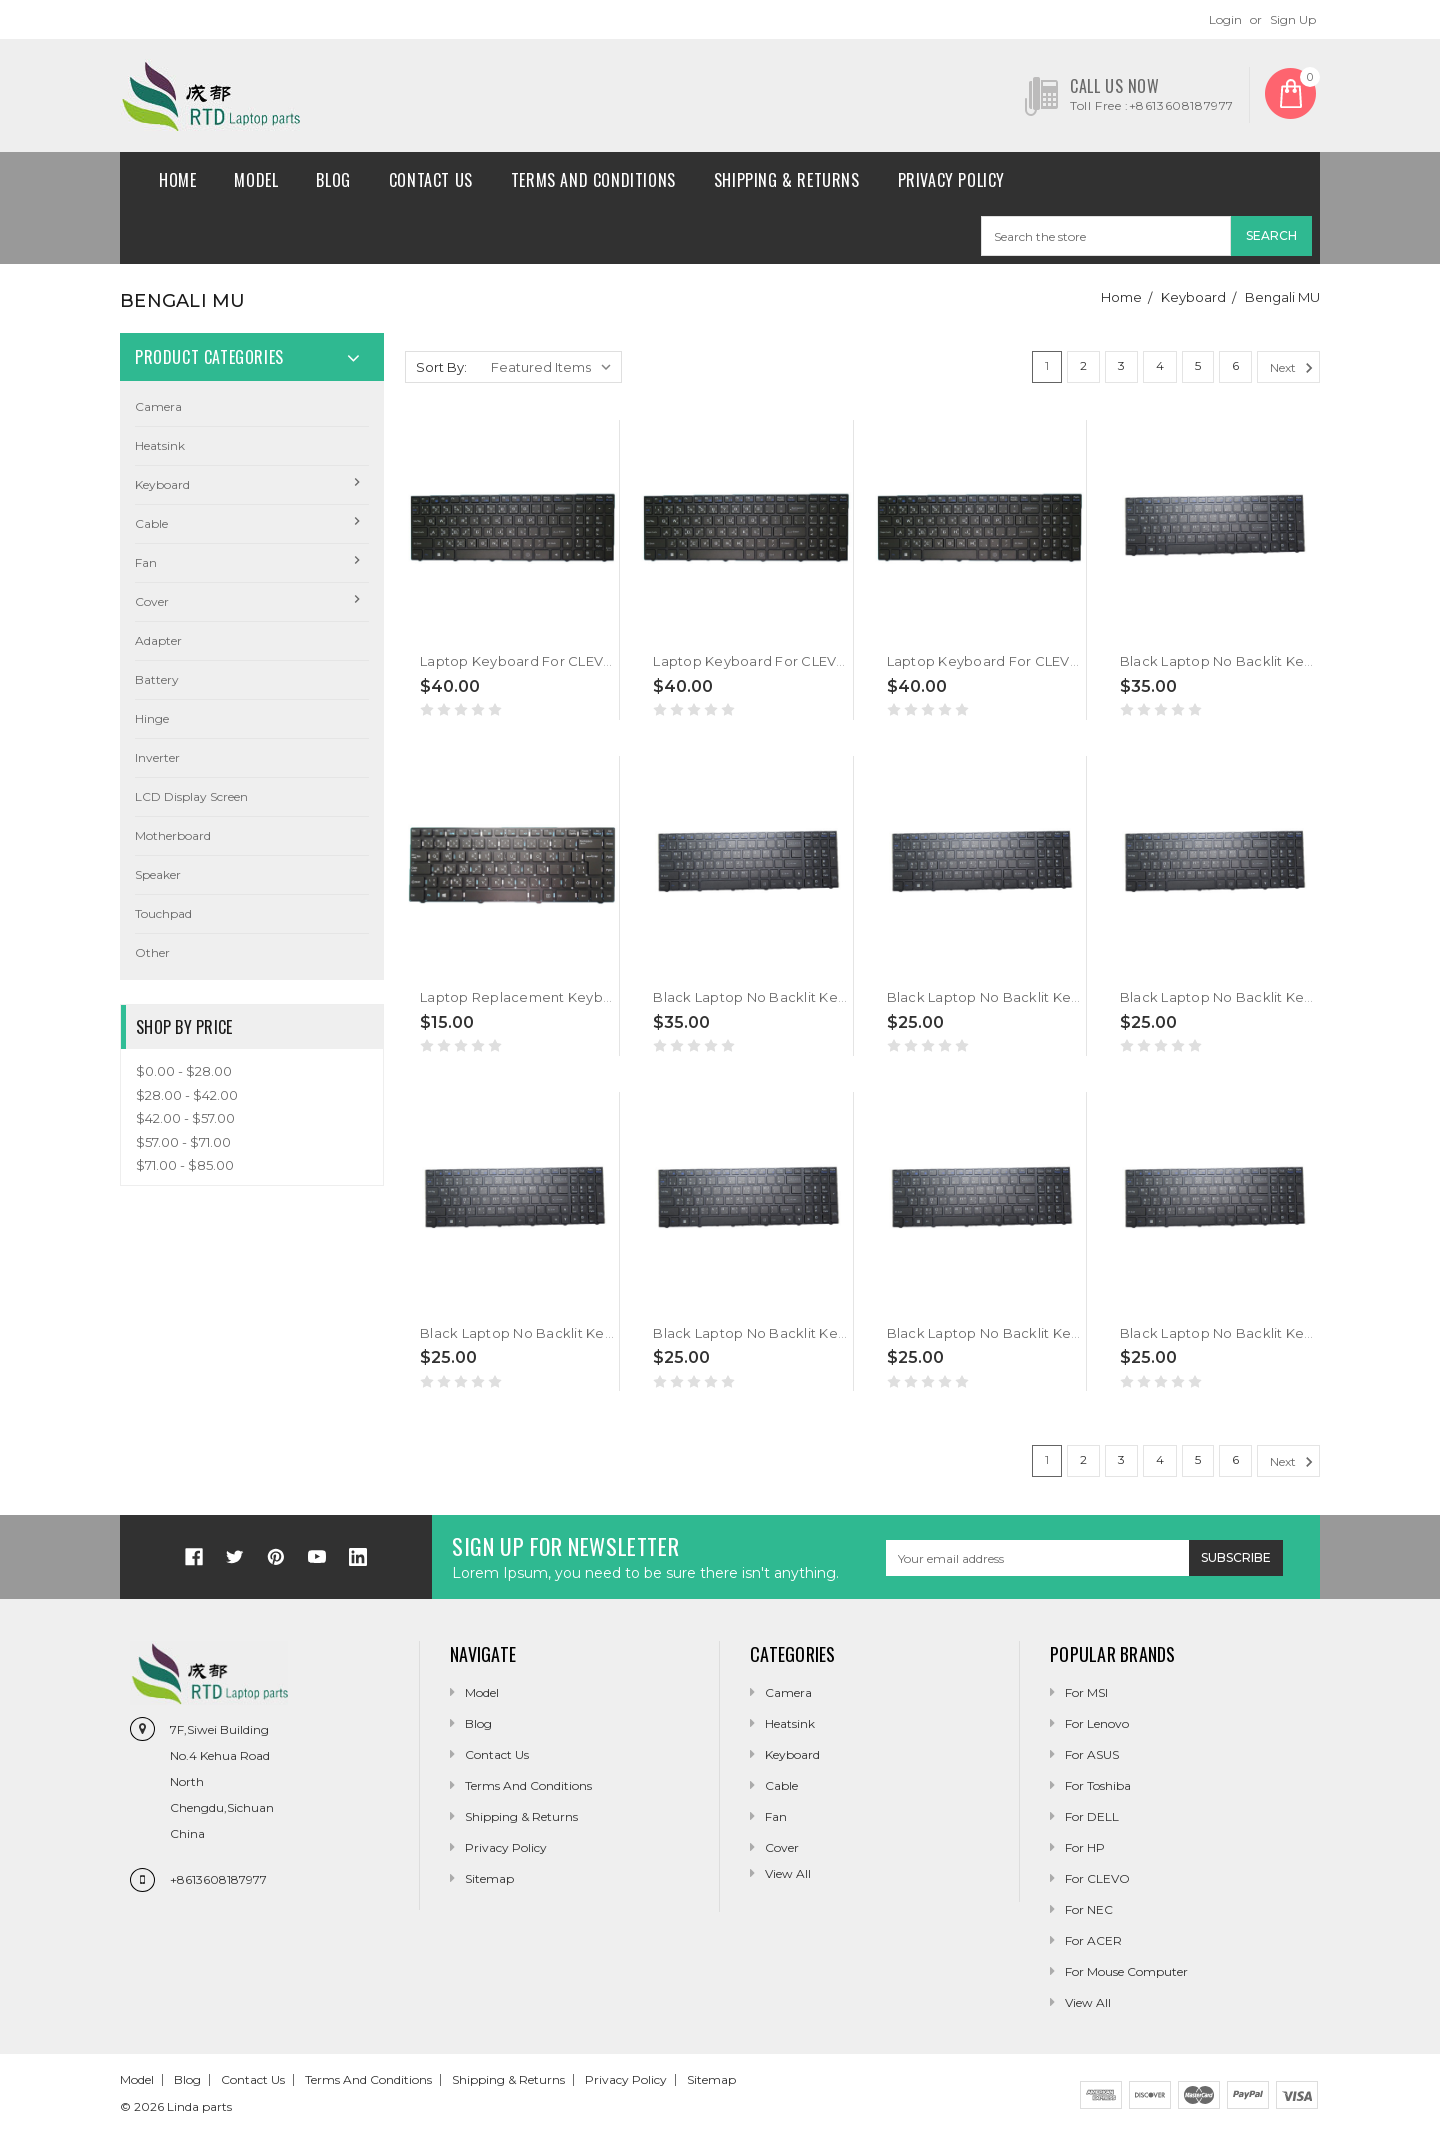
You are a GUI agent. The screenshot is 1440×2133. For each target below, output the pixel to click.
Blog (333, 180)
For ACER (1093, 1940)
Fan (146, 562)
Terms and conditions (593, 180)
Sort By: (441, 367)
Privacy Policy (951, 180)
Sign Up (1293, 19)
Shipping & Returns (787, 180)
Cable (151, 523)
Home (177, 180)
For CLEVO (1097, 1878)
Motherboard (173, 835)
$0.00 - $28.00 (184, 1071)
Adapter (158, 640)
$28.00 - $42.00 (187, 1095)
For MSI (1086, 1692)
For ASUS (1092, 1754)
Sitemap (489, 1878)
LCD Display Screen (191, 796)
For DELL (1092, 1816)
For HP (1085, 1847)
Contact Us (431, 180)
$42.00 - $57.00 (185, 1118)
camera (158, 406)
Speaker (158, 874)
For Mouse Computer (1126, 1971)
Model (256, 180)
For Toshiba (1098, 1785)
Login (1225, 19)
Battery (157, 679)
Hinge (152, 718)
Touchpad (163, 913)
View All (1088, 2002)
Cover (152, 601)
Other (152, 952)
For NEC (1089, 1909)
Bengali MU (1282, 297)
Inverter (157, 757)
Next (1294, 368)
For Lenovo (1097, 1723)
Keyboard (1193, 297)
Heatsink (160, 445)
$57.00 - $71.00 (183, 1142)
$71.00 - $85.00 (185, 1165)
